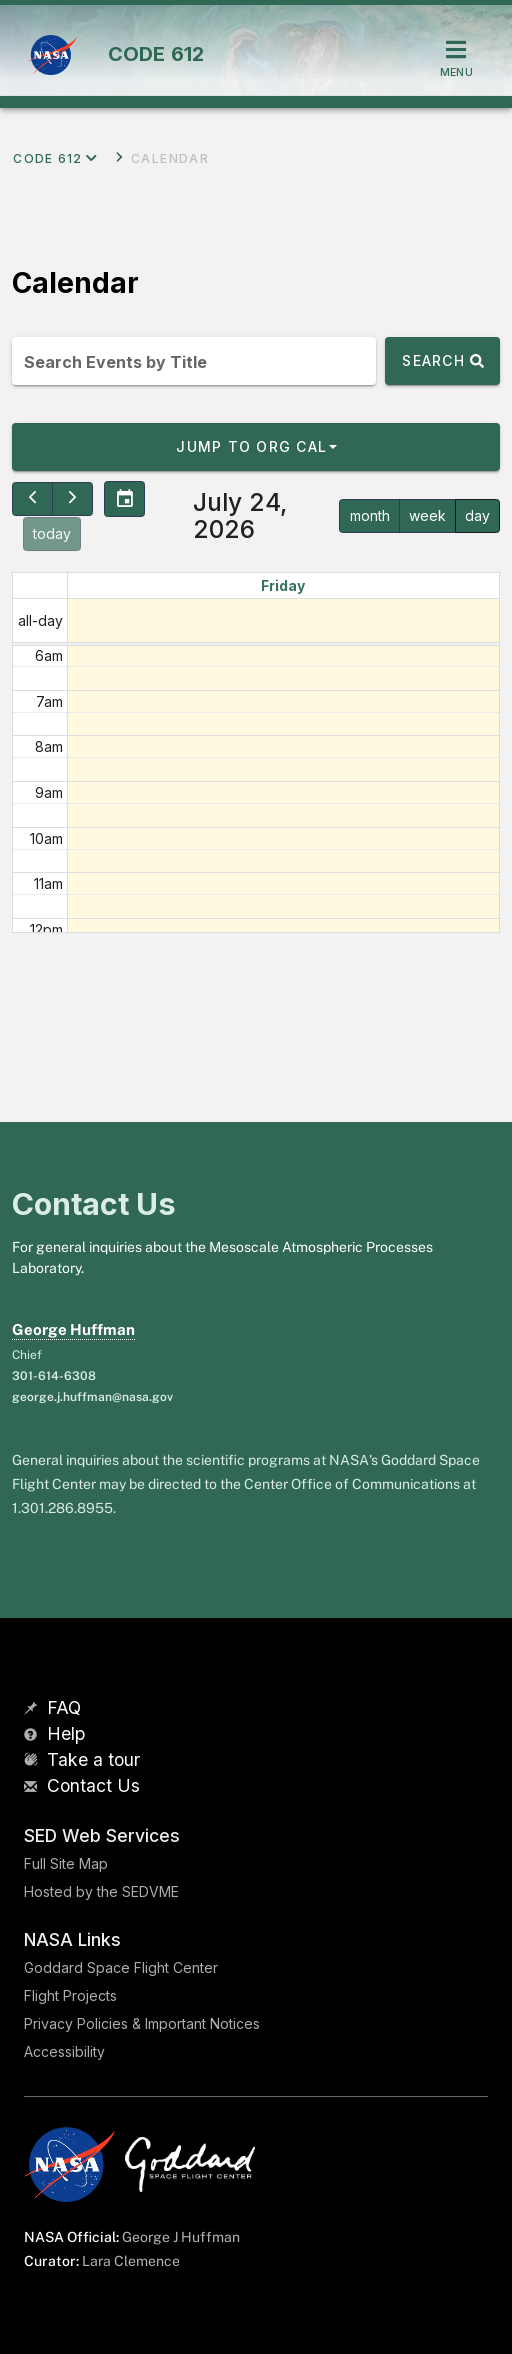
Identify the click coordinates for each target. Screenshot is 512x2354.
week (427, 515)
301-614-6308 (54, 1376)
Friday (283, 585)
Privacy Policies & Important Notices (142, 2023)
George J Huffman (181, 2237)
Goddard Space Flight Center (121, 1967)
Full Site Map (66, 1863)
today (52, 533)
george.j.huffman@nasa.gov (92, 1397)
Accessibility (64, 2051)
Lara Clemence (131, 2261)
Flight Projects (70, 1995)
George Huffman (73, 1329)
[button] (256, 447)
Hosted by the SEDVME (101, 1891)
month (370, 515)
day (477, 515)
